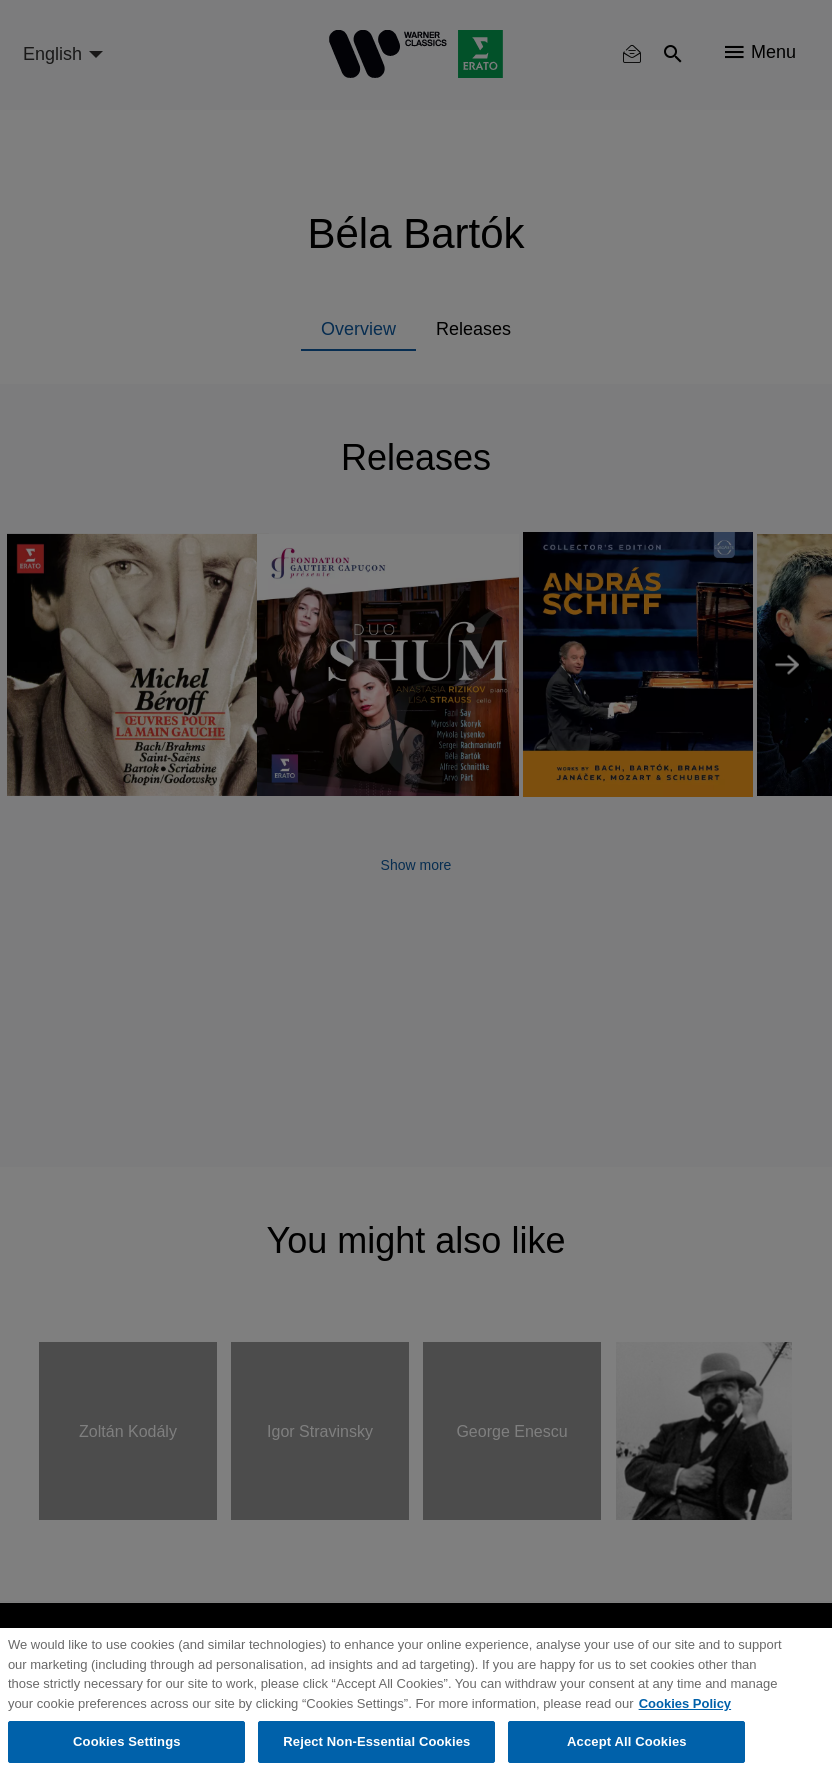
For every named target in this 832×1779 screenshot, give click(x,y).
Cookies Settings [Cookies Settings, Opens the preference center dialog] (127, 1741)
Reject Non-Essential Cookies (376, 1741)
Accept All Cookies (627, 1741)
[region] (416, 1703)
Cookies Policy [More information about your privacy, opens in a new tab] (685, 1703)
